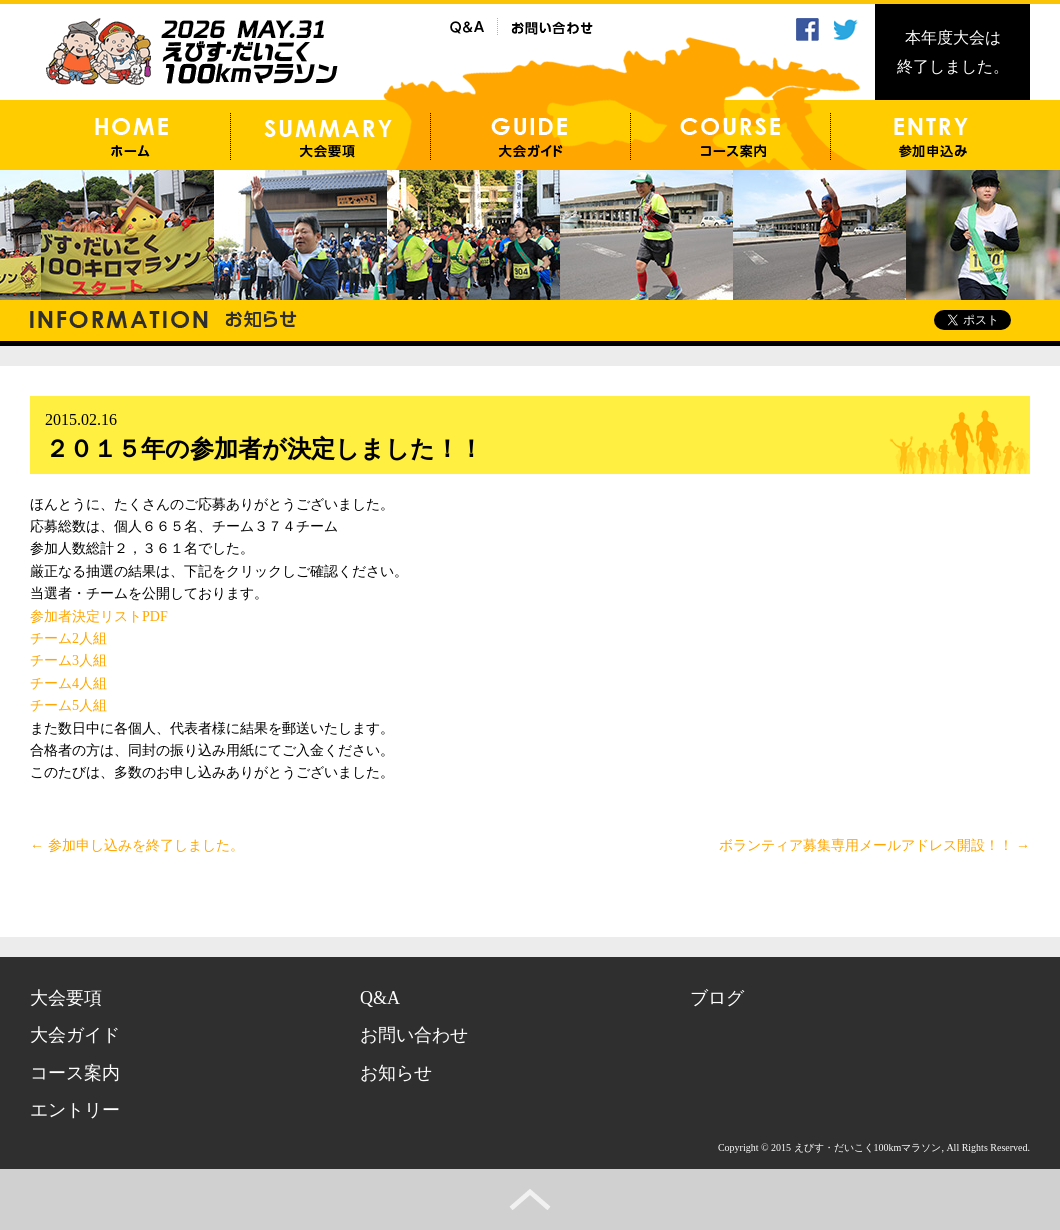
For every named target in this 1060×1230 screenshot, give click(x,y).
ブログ (717, 998)
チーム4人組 (68, 683)
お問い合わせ (414, 1035)
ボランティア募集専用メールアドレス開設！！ (875, 845)
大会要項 (66, 998)
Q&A (380, 998)
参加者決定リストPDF (99, 616)
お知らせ (396, 1073)
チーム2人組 (68, 638)
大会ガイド (75, 1035)
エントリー (75, 1110)
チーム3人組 (68, 660)
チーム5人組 (68, 705)
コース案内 (75, 1073)
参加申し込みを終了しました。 (137, 845)
